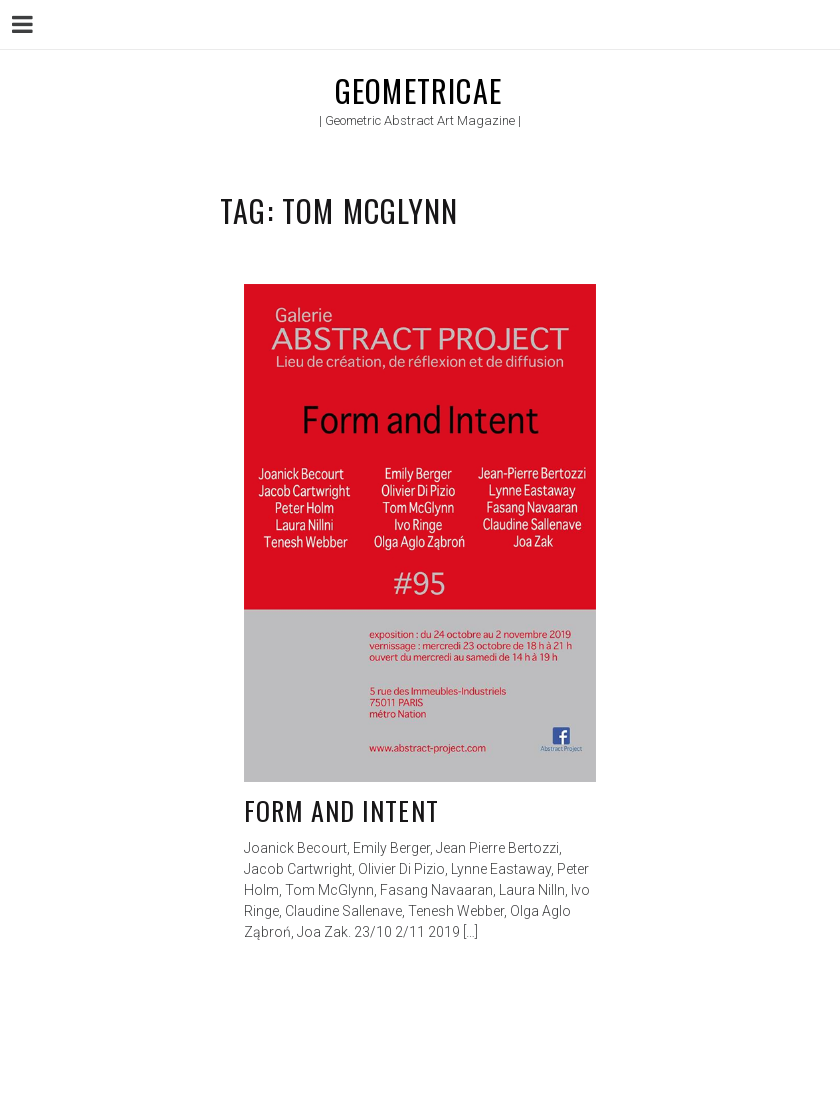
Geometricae (418, 90)
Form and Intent (341, 810)
